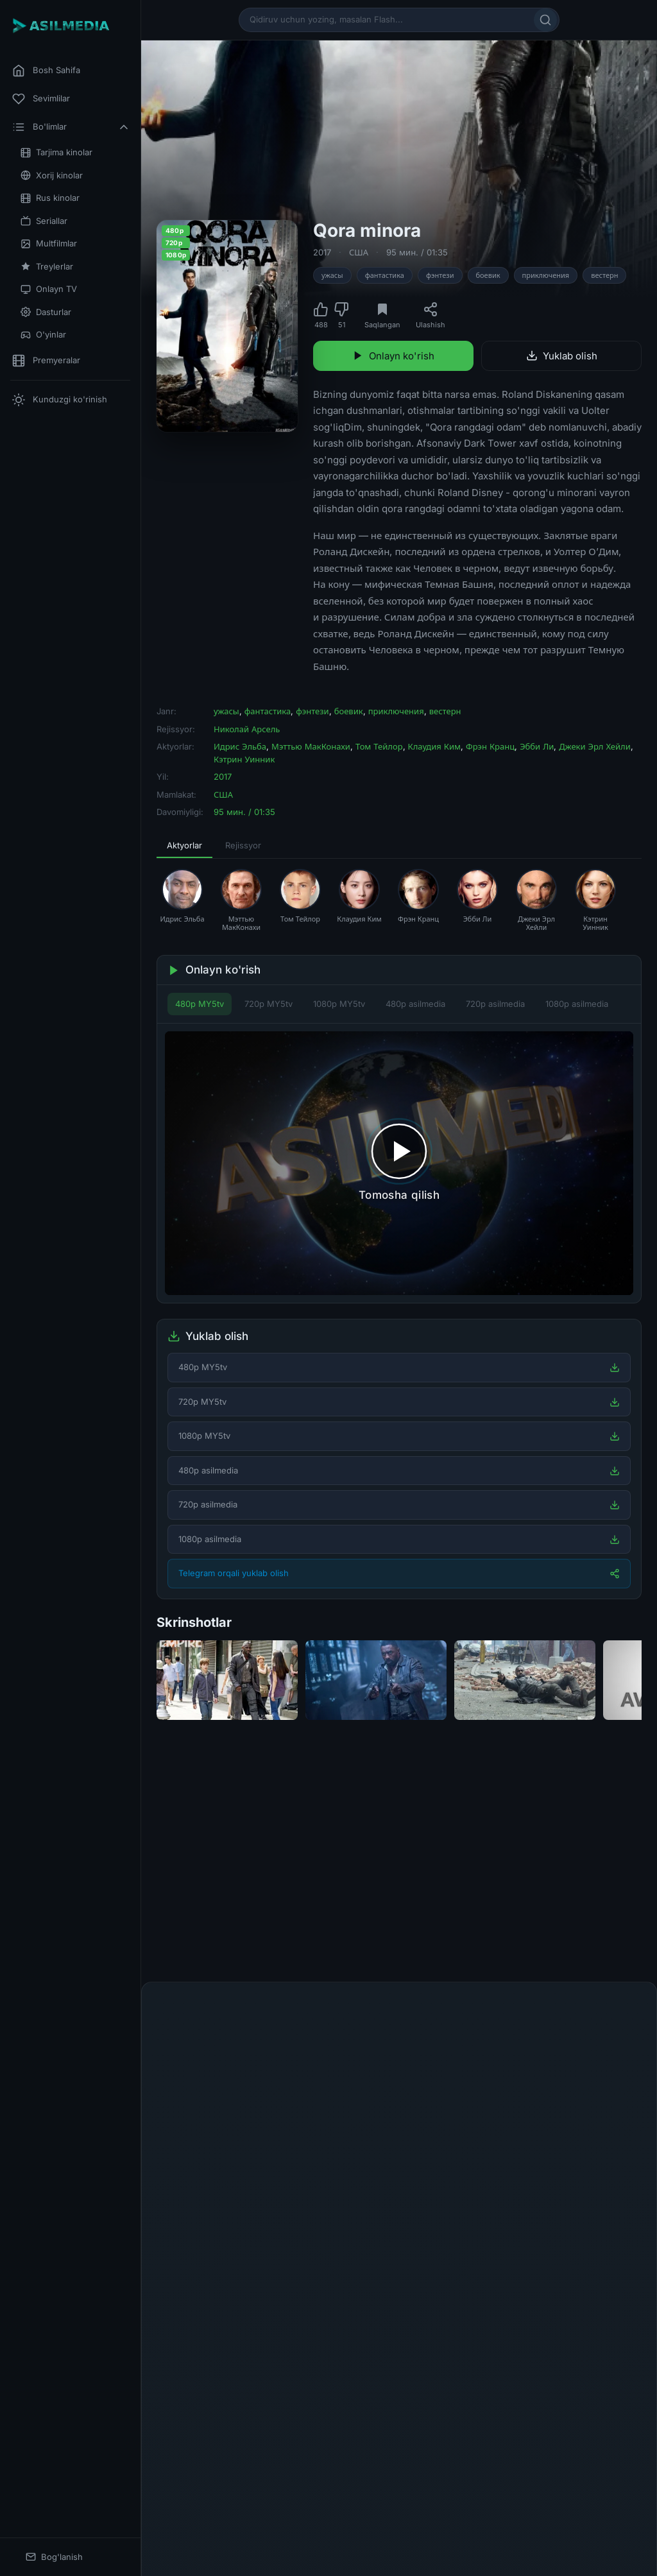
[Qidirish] (545, 19)
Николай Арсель (247, 729)
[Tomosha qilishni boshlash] (399, 1163)
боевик (488, 275)
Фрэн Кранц (490, 746)
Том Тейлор (379, 746)
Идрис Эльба (240, 746)
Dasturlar (46, 312)
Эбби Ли (537, 746)
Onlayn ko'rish (393, 356)
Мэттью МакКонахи (310, 746)
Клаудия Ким (434, 746)
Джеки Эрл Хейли (595, 746)
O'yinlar (43, 334)
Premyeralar (46, 360)
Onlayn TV (49, 289)
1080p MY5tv (339, 1004)
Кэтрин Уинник (244, 759)
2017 (322, 252)
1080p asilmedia (576, 1004)
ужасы (332, 275)
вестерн (604, 275)
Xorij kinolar (52, 175)
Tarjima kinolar (56, 152)
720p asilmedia (495, 1004)
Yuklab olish (561, 356)
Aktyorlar (184, 845)
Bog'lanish (54, 2557)
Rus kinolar (50, 198)
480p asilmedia (415, 1004)
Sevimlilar (41, 98)
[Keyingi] (638, 1865)
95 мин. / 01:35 (417, 252)
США (358, 252)
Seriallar (44, 221)
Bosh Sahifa (46, 70)
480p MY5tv (199, 1004)
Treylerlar (47, 266)
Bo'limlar (71, 127)
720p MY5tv (268, 1004)
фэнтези (440, 275)
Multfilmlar (49, 243)
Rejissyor (243, 845)
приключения (546, 275)
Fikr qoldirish (602, 2011)
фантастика (384, 275)
